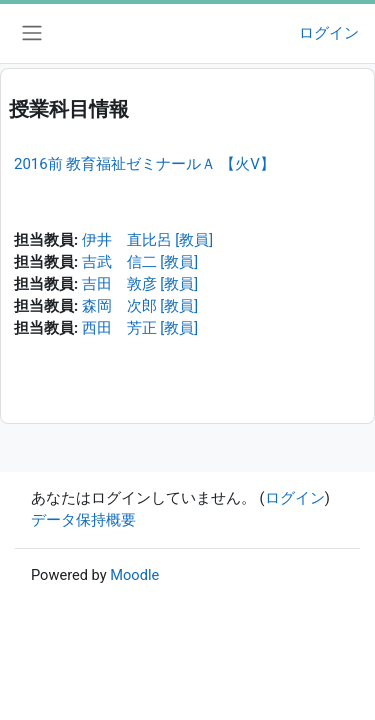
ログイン (329, 33)
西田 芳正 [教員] (140, 328)
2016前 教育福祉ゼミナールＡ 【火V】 (144, 164)
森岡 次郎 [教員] (140, 306)
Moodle (134, 575)
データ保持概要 (83, 520)
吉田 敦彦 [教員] (140, 284)
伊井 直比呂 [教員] (147, 240)
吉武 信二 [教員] (140, 262)
